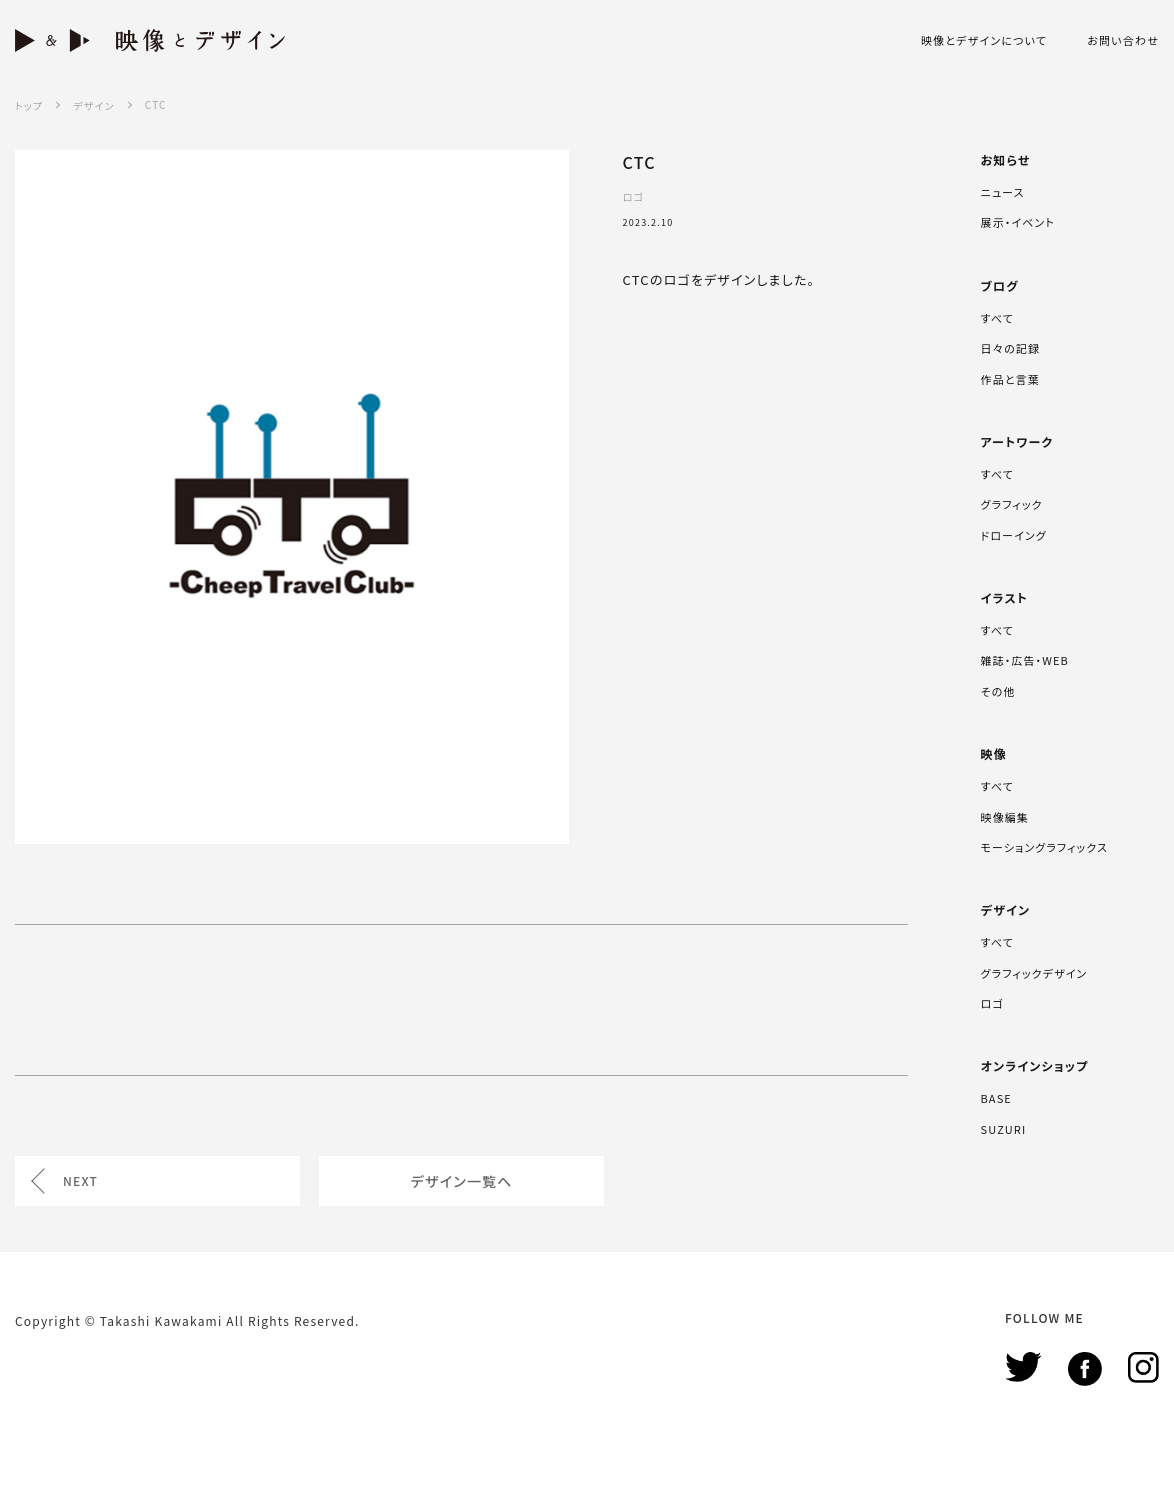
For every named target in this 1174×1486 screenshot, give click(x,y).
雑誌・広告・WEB (1025, 660)
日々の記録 (1010, 348)
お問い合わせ (1123, 40)
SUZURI (1004, 1129)
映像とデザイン (150, 40)
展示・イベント (1018, 222)
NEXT (80, 1180)
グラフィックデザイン (1034, 973)
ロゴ (992, 1003)
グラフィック (1012, 504)
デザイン (93, 105)
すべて (997, 318)
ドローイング (1014, 535)
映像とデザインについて (984, 40)
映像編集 (1005, 817)
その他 (998, 691)
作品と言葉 (1010, 379)
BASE (996, 1098)
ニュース (1003, 192)
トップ (29, 105)
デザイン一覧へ (462, 1181)
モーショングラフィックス (1044, 847)
